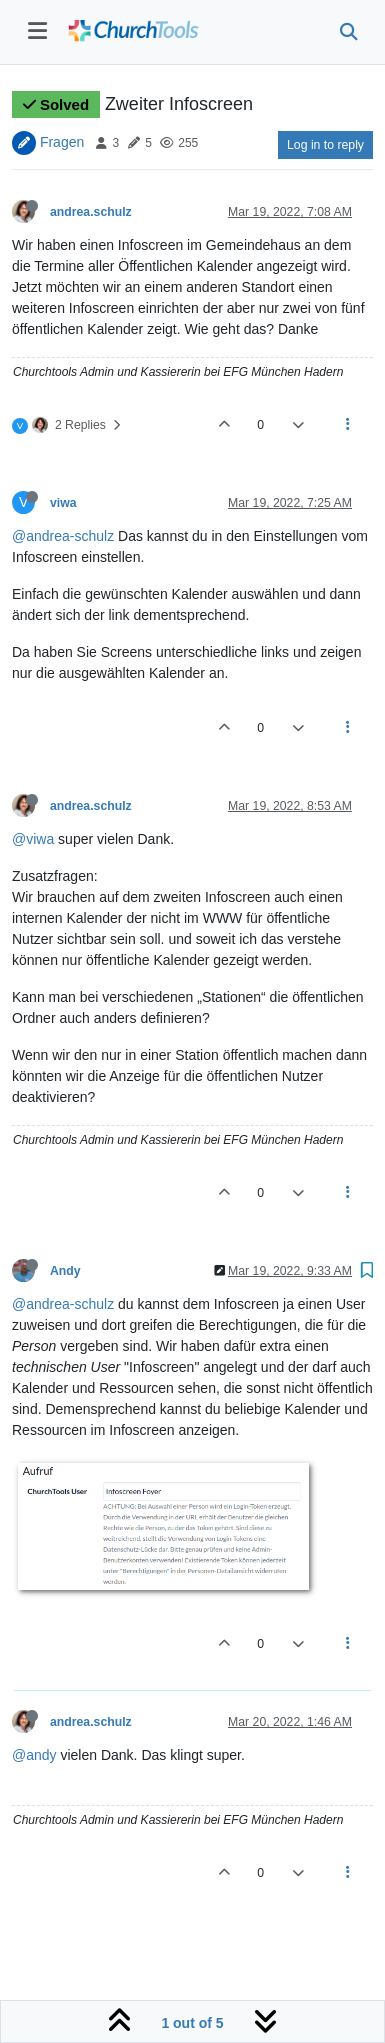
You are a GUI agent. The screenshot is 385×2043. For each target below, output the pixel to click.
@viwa (33, 839)
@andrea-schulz (63, 536)
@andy (34, 1755)
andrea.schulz (91, 212)
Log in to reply (325, 145)
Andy (65, 1271)
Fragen (62, 142)
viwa (63, 503)
